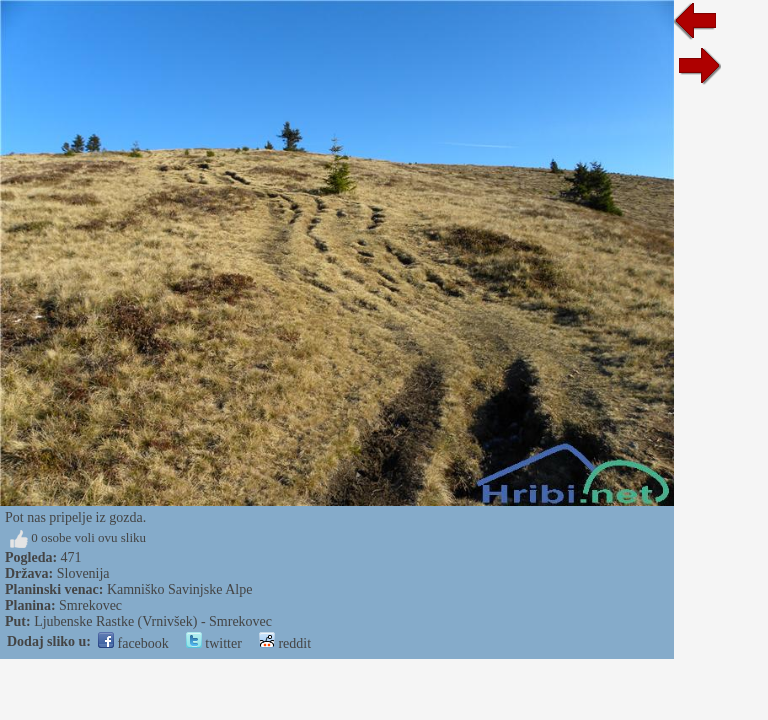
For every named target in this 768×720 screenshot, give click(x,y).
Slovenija (83, 573)
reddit (285, 643)
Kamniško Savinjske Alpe (179, 589)
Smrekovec (90, 605)
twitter (214, 643)
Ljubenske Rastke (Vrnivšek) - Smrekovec (153, 621)
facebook (133, 643)
